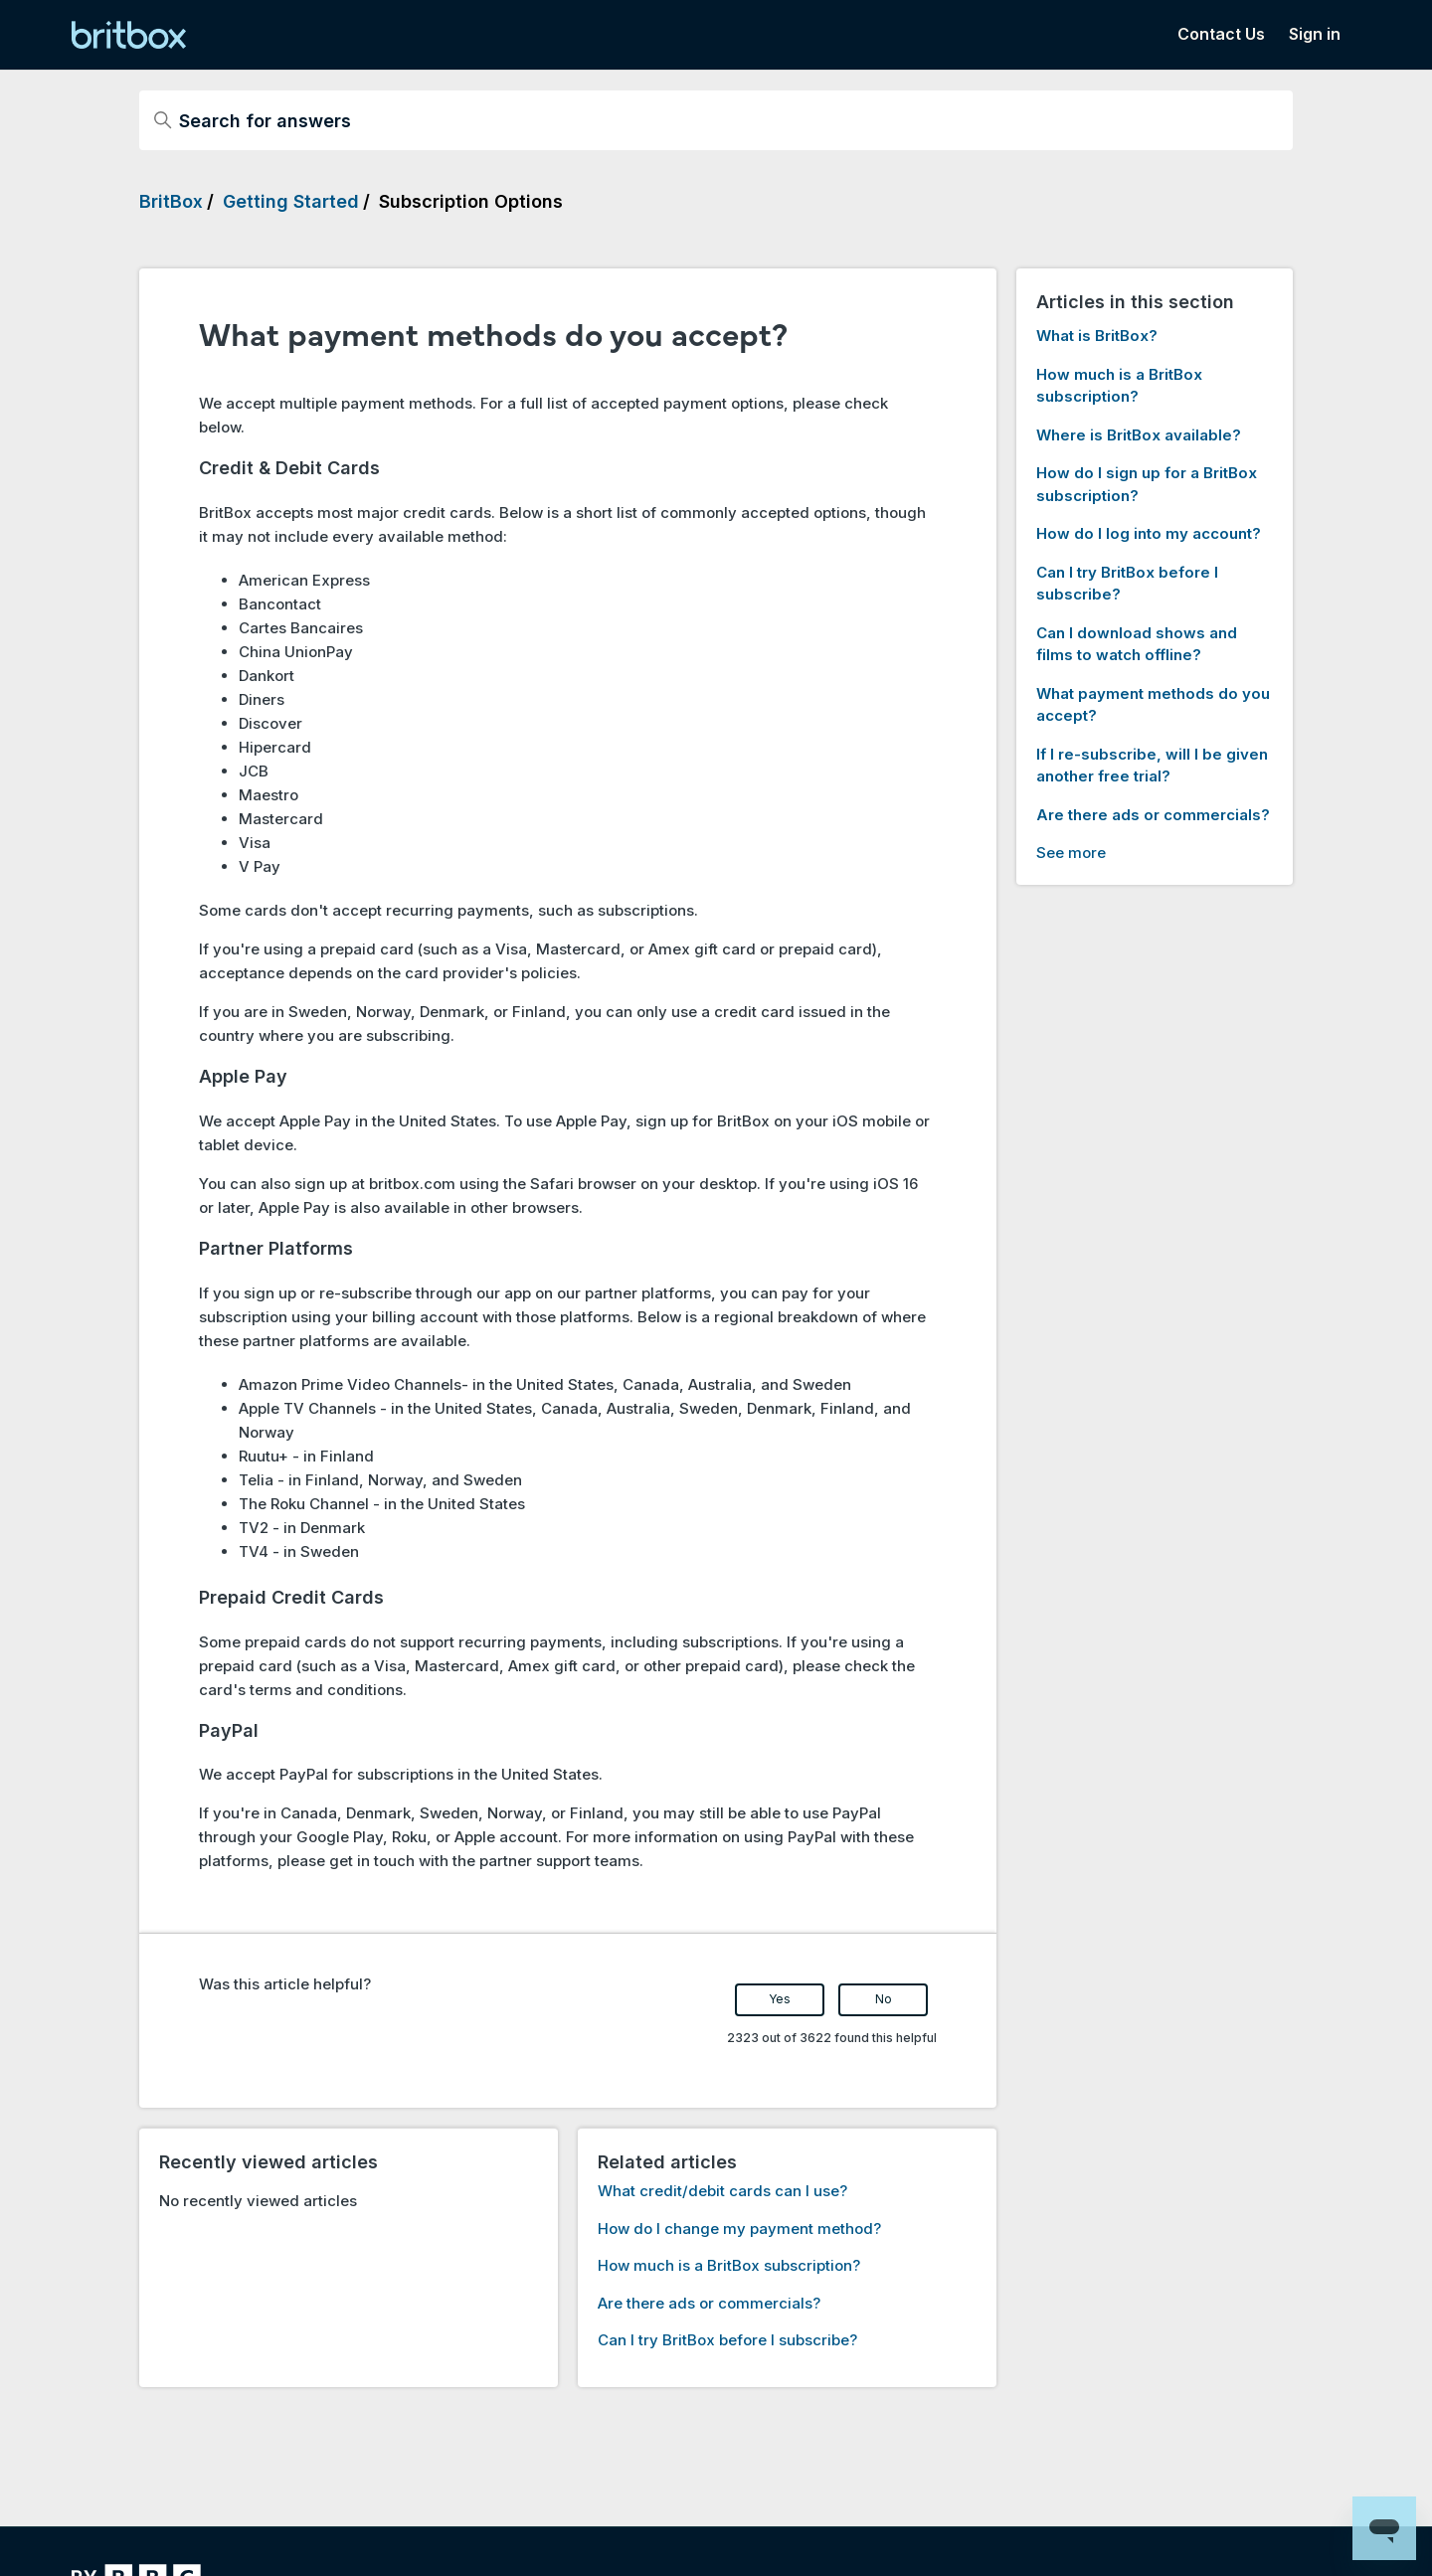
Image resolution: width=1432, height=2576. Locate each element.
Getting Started (291, 201)
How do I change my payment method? (739, 2228)
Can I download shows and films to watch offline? (1136, 644)
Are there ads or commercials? (709, 2303)
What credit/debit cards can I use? (722, 2190)
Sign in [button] (1315, 34)
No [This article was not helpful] (883, 1998)
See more (1071, 852)
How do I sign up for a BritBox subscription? (1146, 484)
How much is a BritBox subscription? (729, 2265)
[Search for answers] (716, 120)
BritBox (171, 201)
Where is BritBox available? (1138, 435)
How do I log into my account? (1148, 533)
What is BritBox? (1097, 335)
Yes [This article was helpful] (780, 1998)
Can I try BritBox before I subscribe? (727, 2339)
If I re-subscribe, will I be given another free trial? (1152, 765)
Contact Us (1221, 34)
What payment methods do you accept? (1153, 705)
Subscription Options (471, 201)
